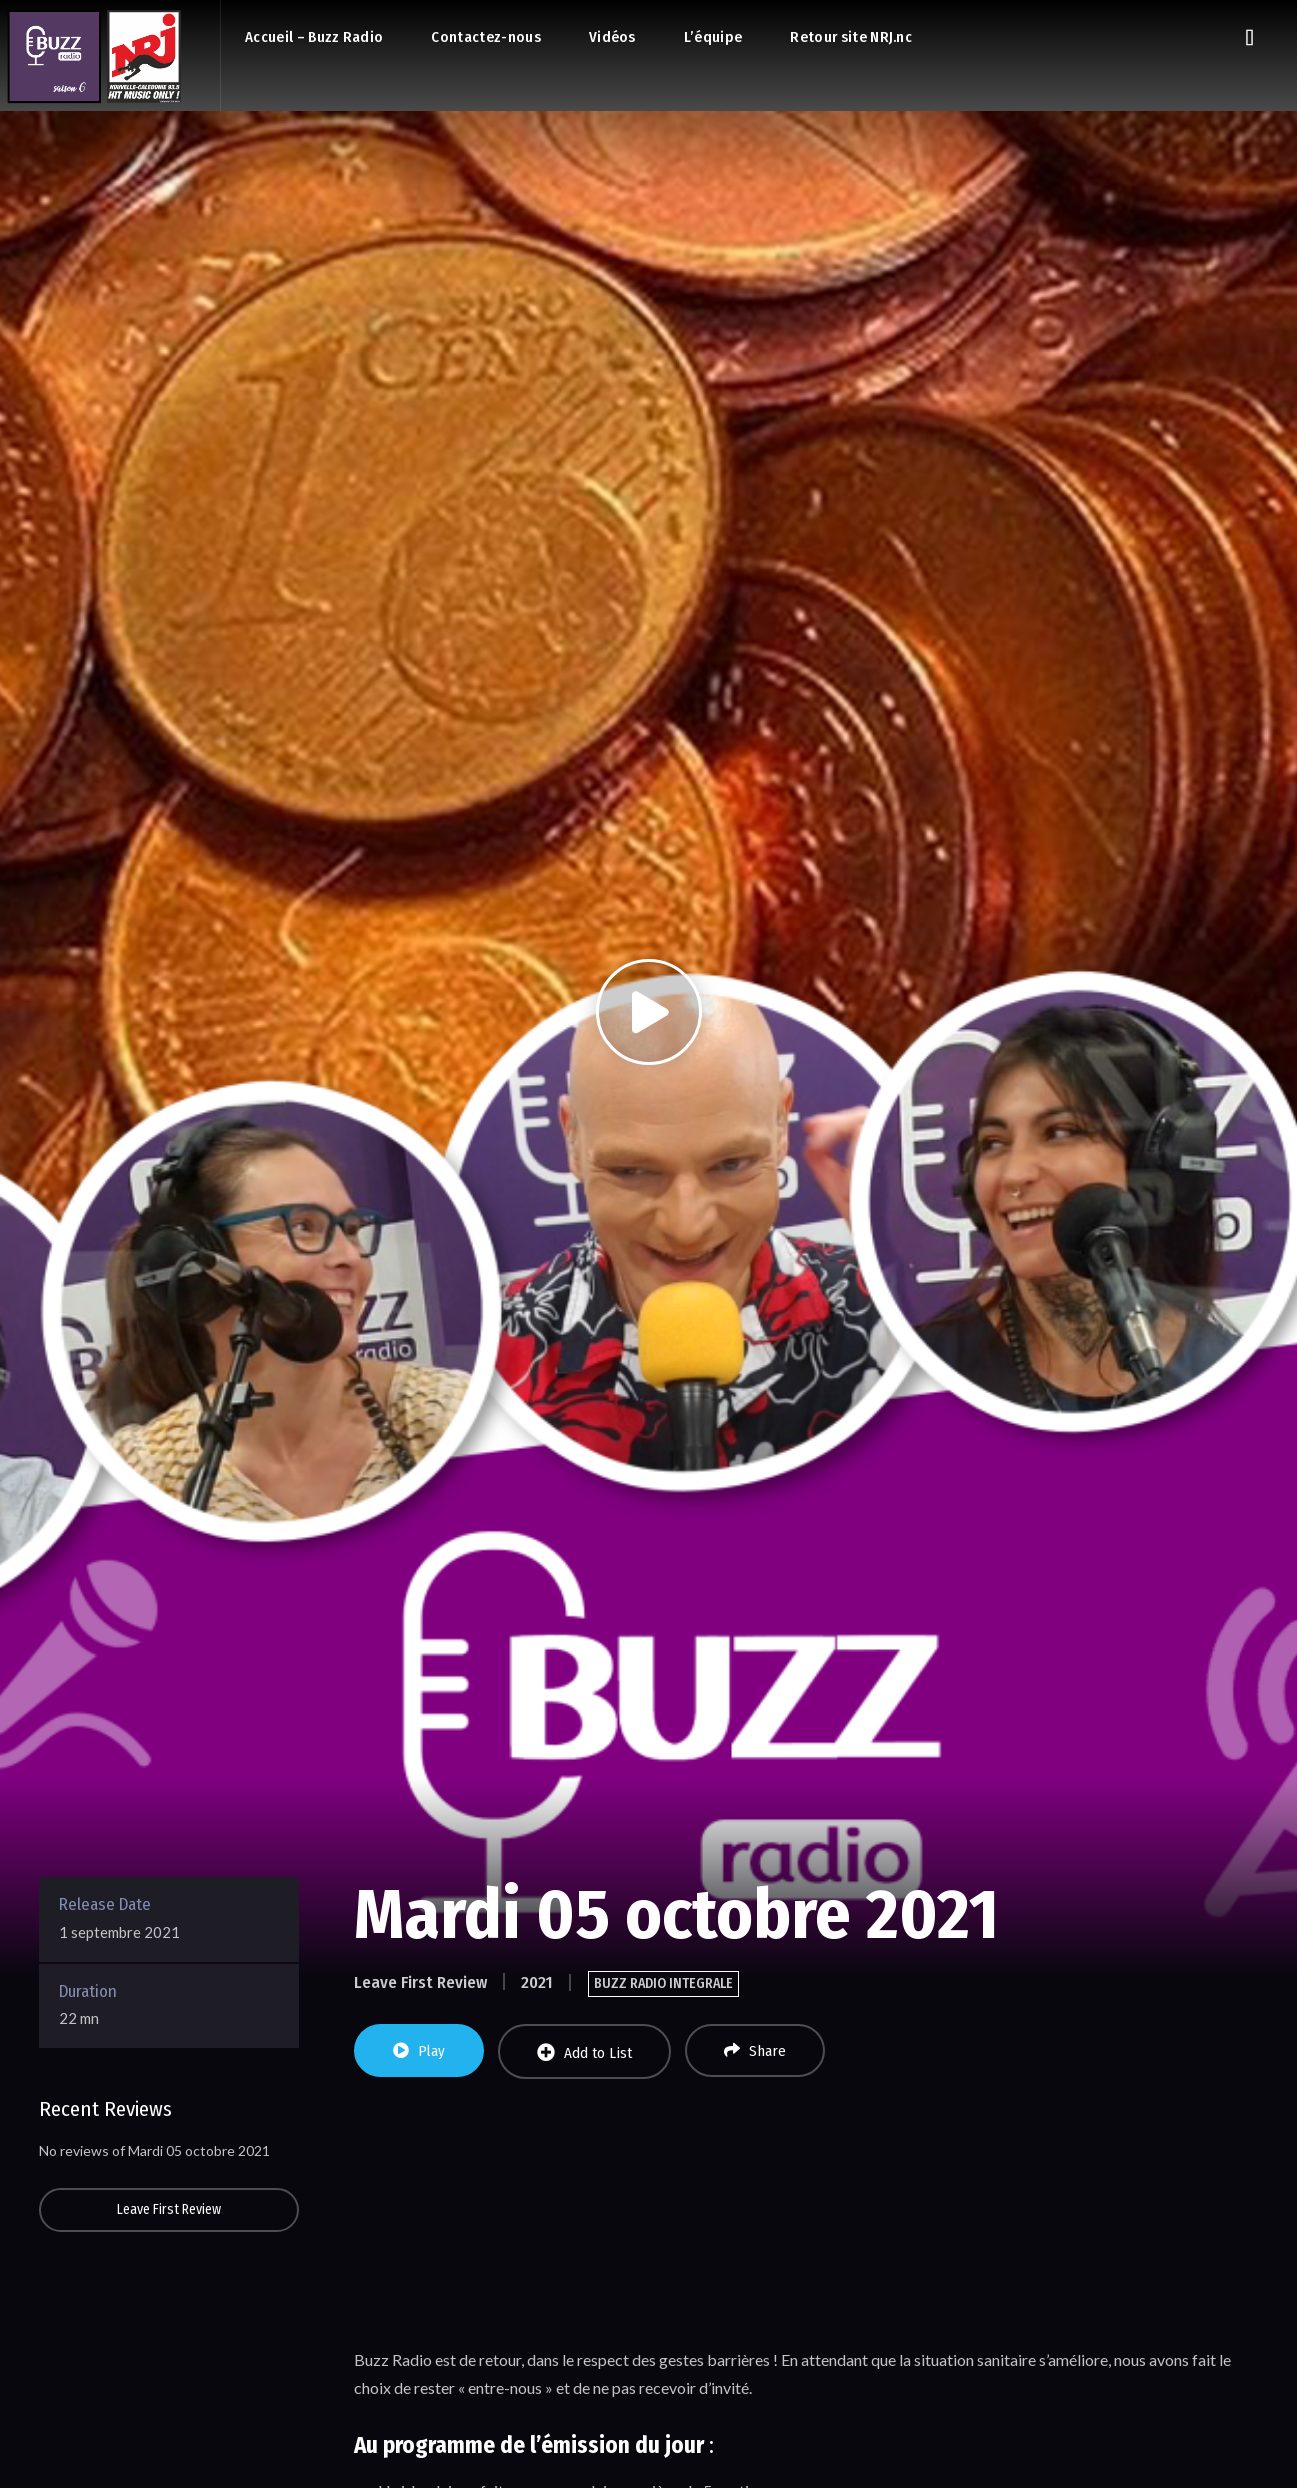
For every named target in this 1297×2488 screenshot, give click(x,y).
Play (419, 2051)
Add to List (584, 2052)
